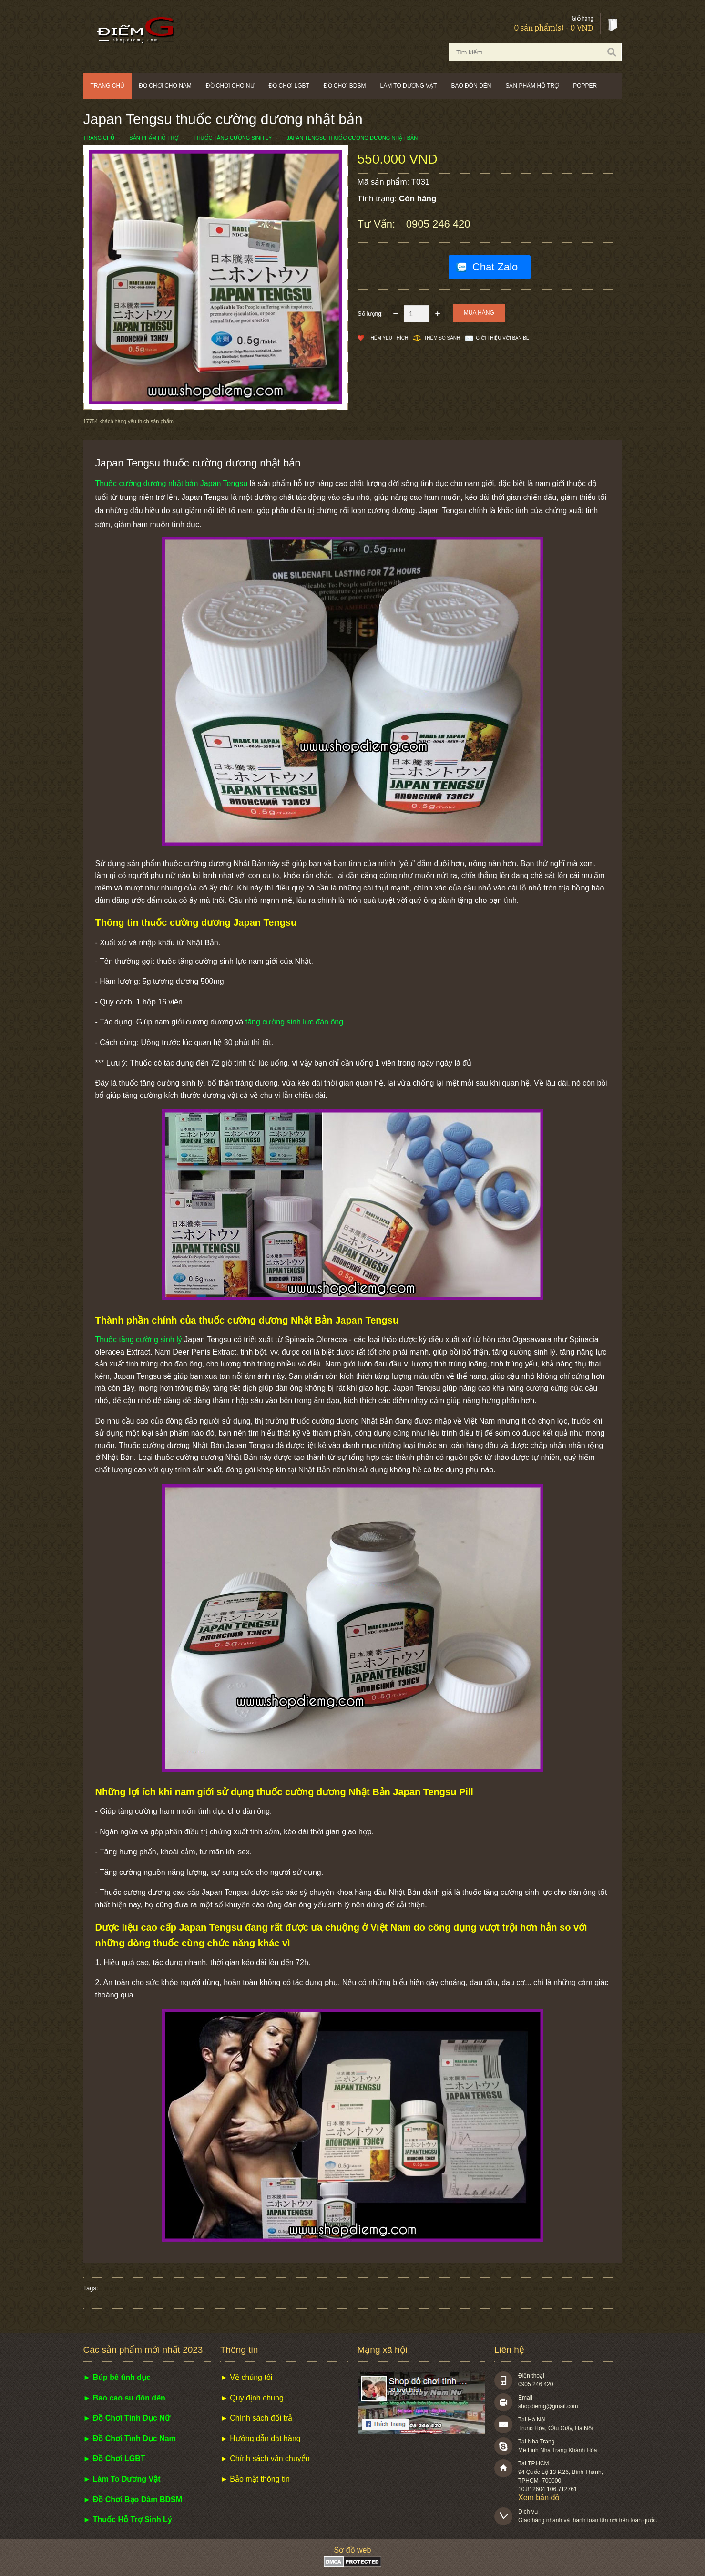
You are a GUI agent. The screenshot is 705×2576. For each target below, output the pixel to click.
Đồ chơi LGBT (289, 86)
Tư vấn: (378, 224)
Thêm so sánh (442, 338)
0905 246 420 (438, 224)
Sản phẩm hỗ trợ (532, 86)
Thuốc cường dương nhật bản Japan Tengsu (171, 483)
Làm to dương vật (408, 86)
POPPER (585, 86)
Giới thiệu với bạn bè (502, 338)
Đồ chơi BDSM (345, 86)
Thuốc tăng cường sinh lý (138, 1339)
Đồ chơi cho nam (165, 86)
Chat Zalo (495, 267)
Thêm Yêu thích (388, 338)
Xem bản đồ (539, 2497)
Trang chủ (108, 86)
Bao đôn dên (471, 86)
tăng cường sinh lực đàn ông (294, 1022)
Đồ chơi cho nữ (230, 86)
